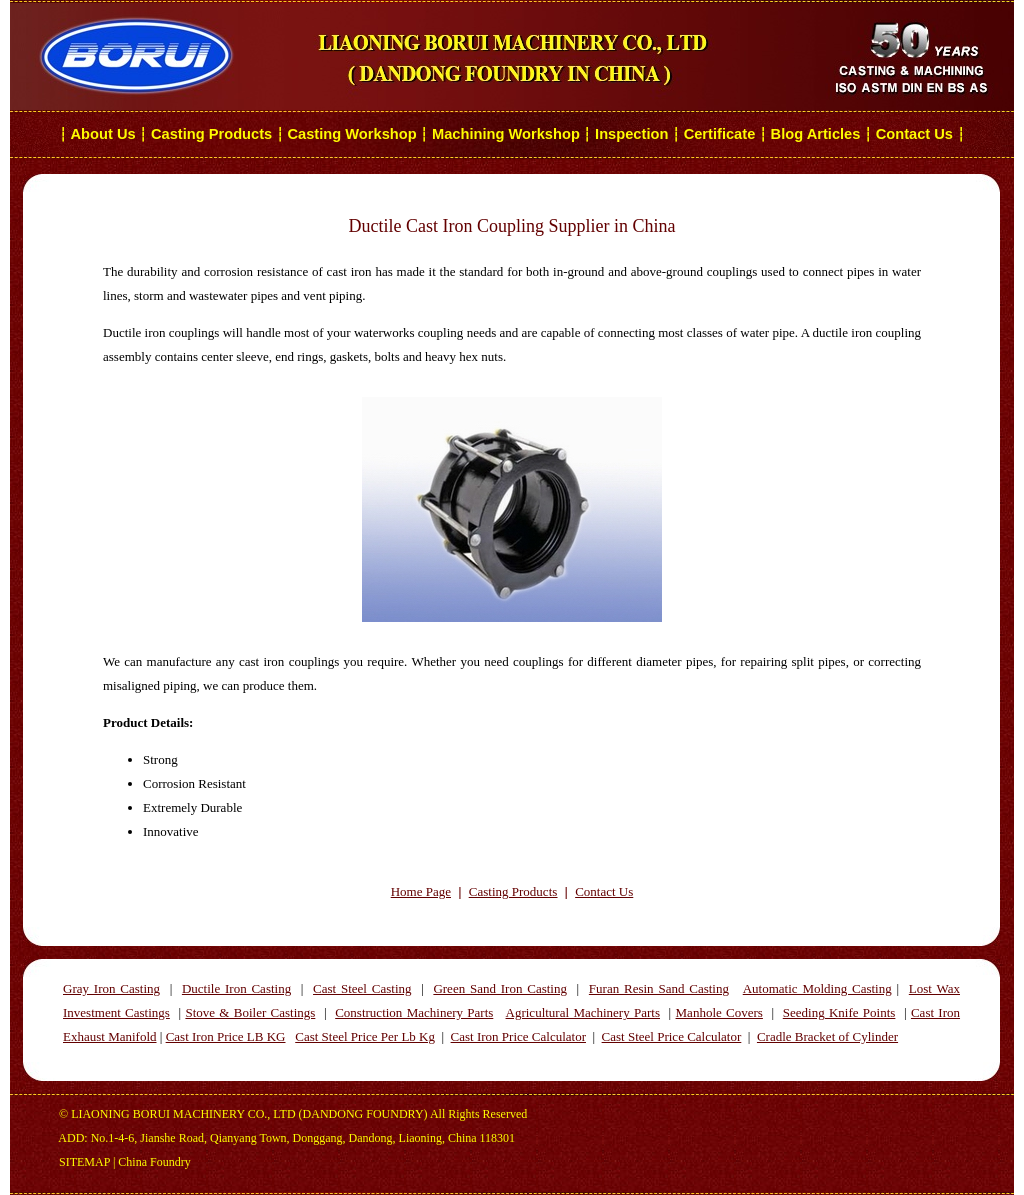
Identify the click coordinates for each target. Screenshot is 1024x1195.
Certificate (720, 134)
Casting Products (211, 134)
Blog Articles (816, 134)
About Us (103, 134)
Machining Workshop (506, 134)
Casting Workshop (351, 134)
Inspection (631, 134)
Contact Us (916, 134)
